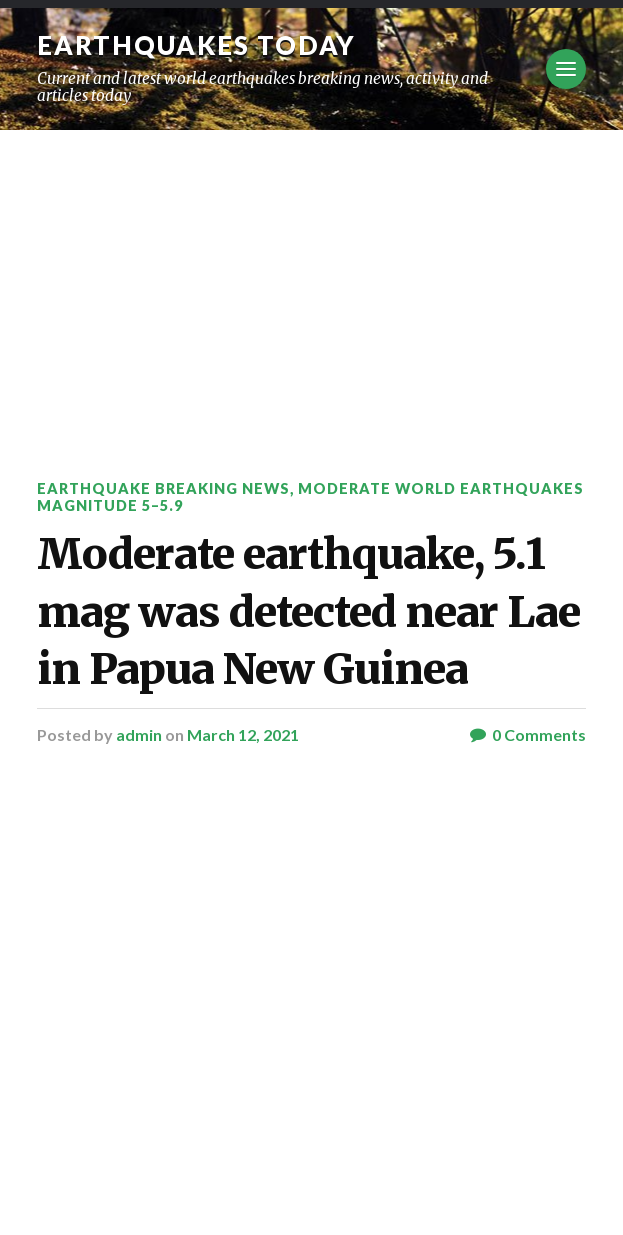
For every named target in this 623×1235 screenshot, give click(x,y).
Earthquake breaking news (163, 488)
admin (139, 734)
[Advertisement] (311, 280)
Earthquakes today (196, 45)
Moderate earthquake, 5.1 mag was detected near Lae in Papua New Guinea (308, 611)
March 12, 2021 (243, 734)
